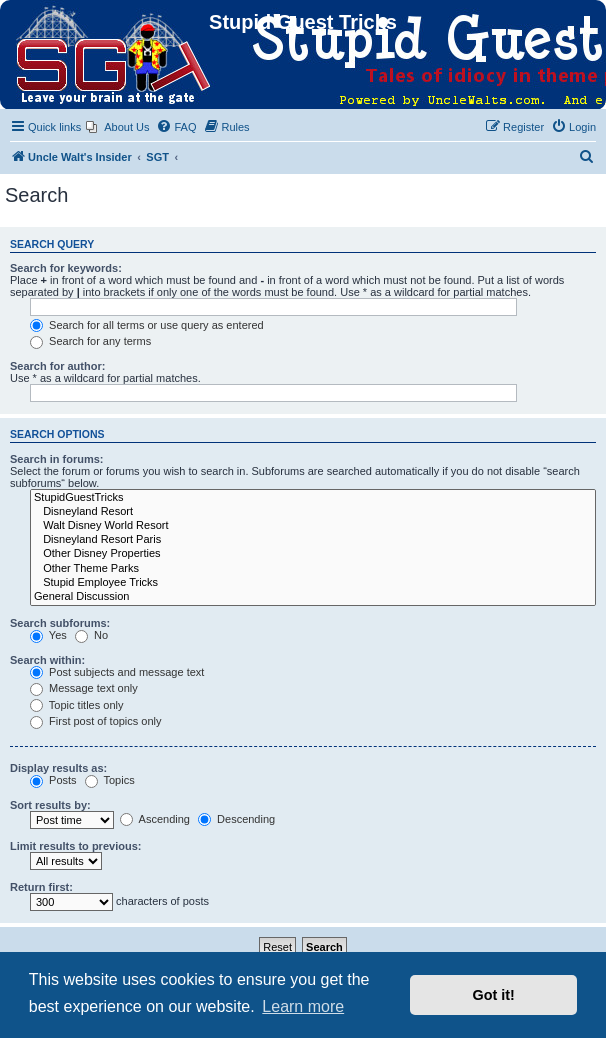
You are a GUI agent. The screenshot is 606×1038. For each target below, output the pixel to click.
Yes (48, 635)
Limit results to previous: (75, 846)
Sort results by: (50, 805)
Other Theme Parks (313, 569)
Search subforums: (60, 623)
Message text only (84, 688)
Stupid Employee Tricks (313, 583)
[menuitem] (117, 127)
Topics (110, 780)
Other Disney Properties (313, 554)
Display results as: (58, 768)
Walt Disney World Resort (313, 526)
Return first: (41, 887)
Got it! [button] (494, 995)
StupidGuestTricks (313, 498)
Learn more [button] (303, 1006)
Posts (53, 780)
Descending (236, 819)
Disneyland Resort (313, 512)
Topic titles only (76, 705)
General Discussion (313, 597)
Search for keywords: (66, 268)
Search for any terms (90, 341)
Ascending (155, 819)
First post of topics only (96, 721)
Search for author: (57, 366)
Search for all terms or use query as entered (147, 325)
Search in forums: (57, 459)
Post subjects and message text (117, 672)
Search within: (47, 660)
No (91, 635)
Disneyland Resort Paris (313, 540)
